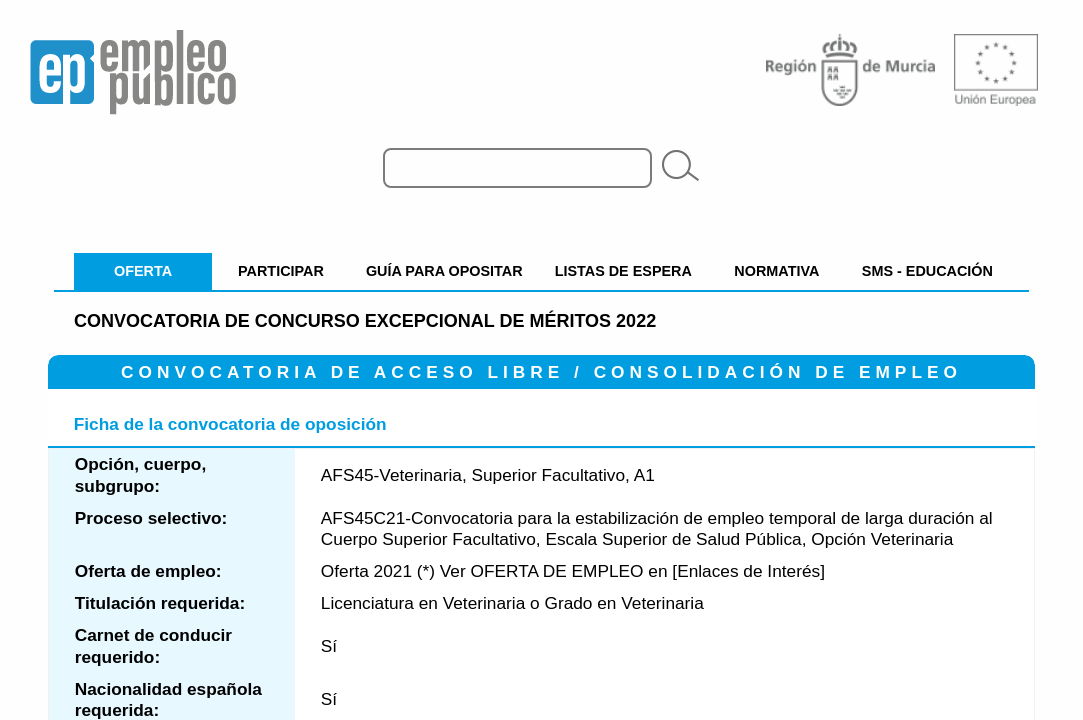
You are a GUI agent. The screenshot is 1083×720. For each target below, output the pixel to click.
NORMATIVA (776, 271)
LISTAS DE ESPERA (623, 271)
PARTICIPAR (281, 271)
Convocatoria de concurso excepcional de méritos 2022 (365, 321)
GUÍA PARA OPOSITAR (444, 271)
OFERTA (143, 271)
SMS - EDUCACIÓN (927, 271)
